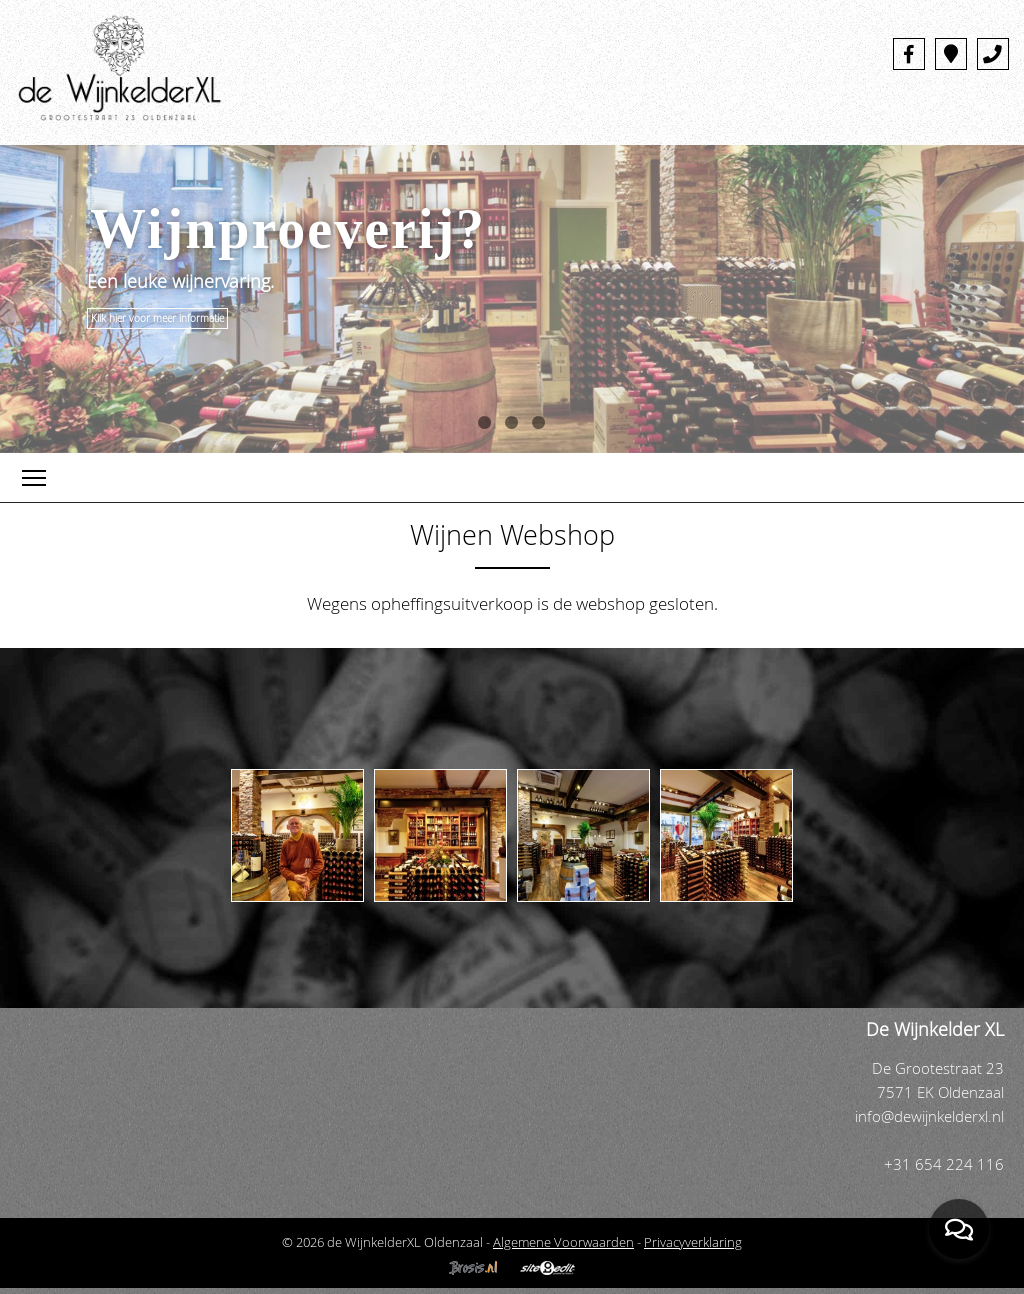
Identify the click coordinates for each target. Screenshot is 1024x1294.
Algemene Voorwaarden (563, 1242)
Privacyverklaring (693, 1242)
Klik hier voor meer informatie (157, 318)
